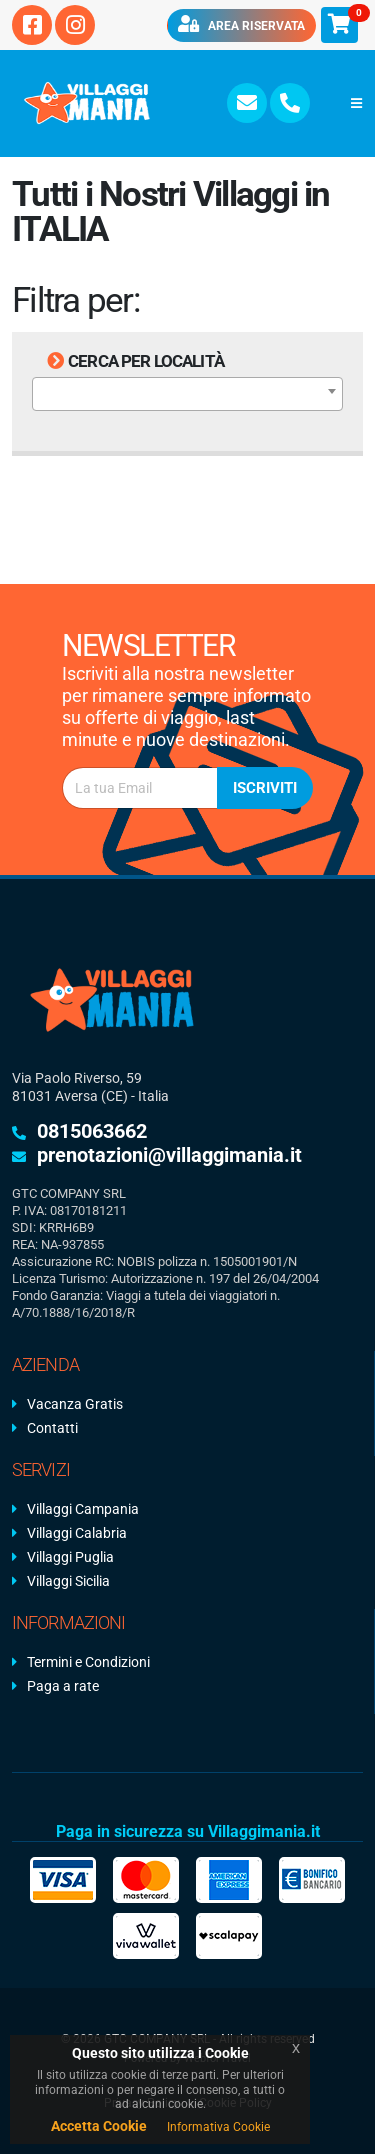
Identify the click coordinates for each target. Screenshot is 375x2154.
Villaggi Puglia (70, 1557)
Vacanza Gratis (75, 1404)
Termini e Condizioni (88, 1662)
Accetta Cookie (99, 2126)
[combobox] (187, 394)
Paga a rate (63, 1686)
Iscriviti (265, 788)
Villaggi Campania (83, 1509)
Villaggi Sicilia (68, 1581)
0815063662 (92, 1131)
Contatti (52, 1428)
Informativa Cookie (218, 2127)
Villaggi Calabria (77, 1533)
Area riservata (241, 24)
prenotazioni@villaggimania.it (169, 1155)
